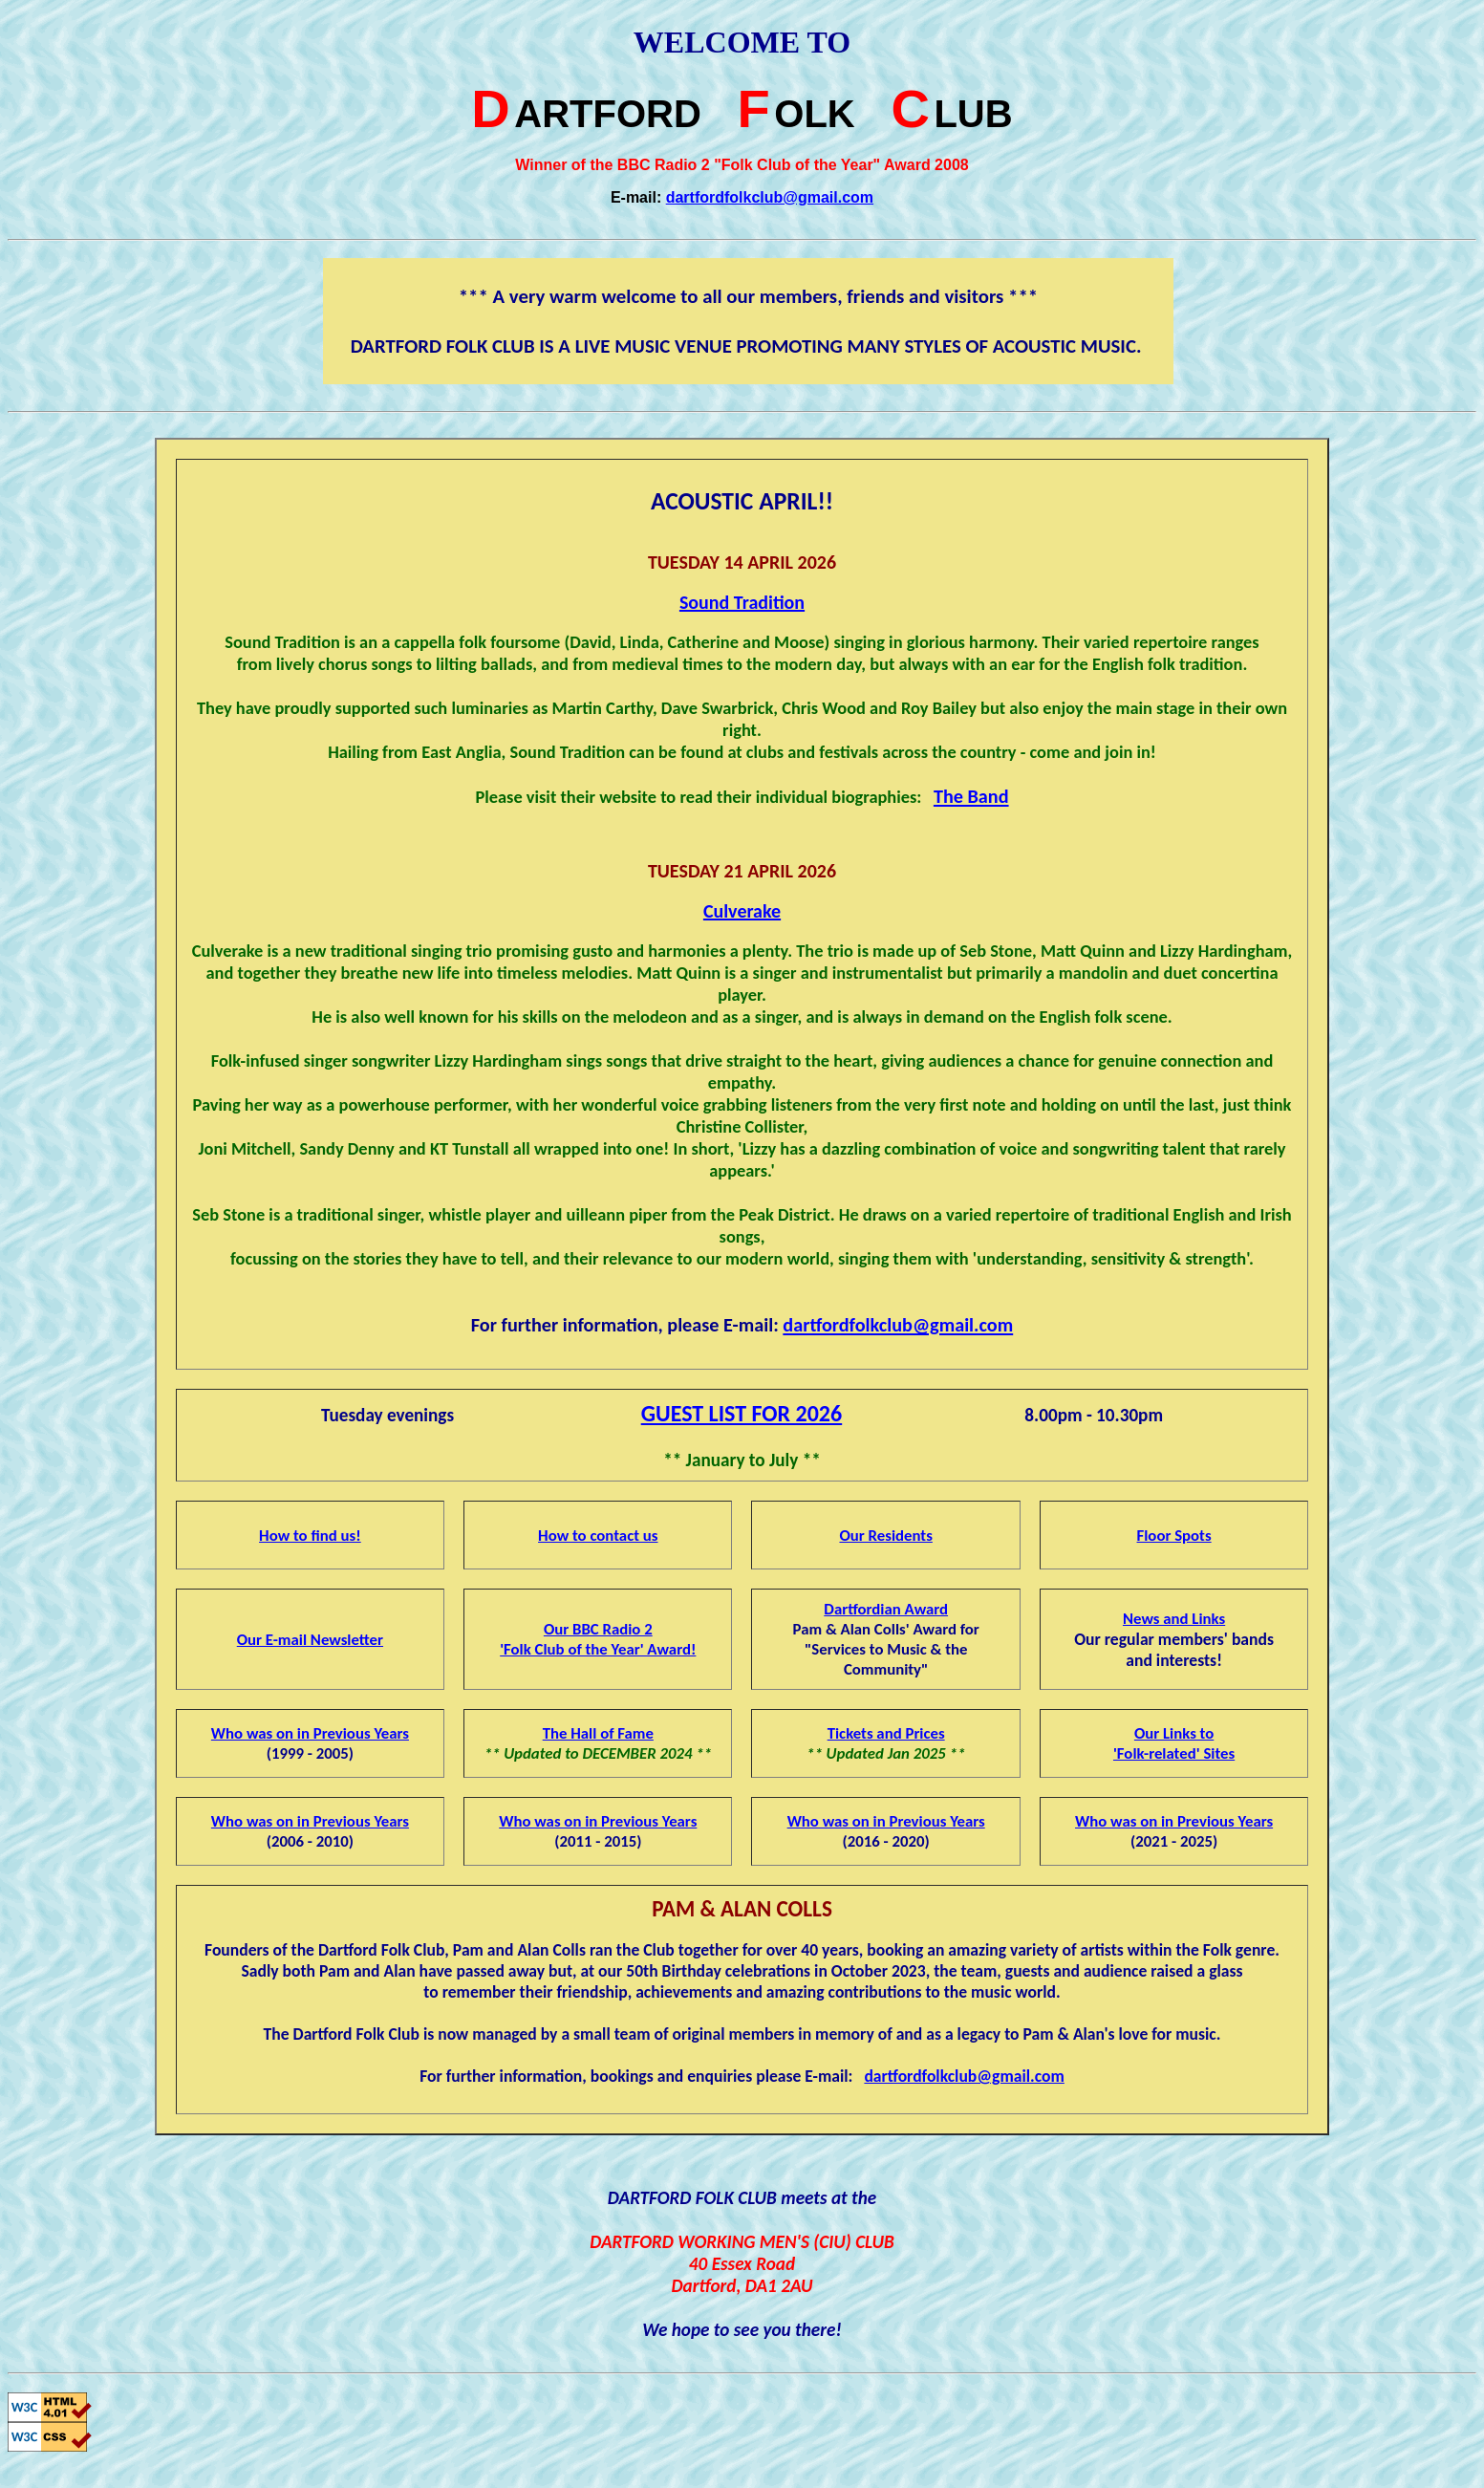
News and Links (1174, 1619)
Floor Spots (1174, 1535)
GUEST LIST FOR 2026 (741, 1413)
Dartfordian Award (886, 1609)
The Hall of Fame (598, 1733)
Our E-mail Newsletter (310, 1640)
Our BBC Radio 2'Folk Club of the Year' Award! (598, 1639)
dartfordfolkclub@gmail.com (769, 197)
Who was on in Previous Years (310, 1733)
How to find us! (310, 1535)
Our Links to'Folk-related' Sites (1174, 1743)
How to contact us (597, 1535)
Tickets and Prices (886, 1733)
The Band (971, 796)
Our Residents (885, 1535)
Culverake (742, 910)
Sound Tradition (742, 602)
